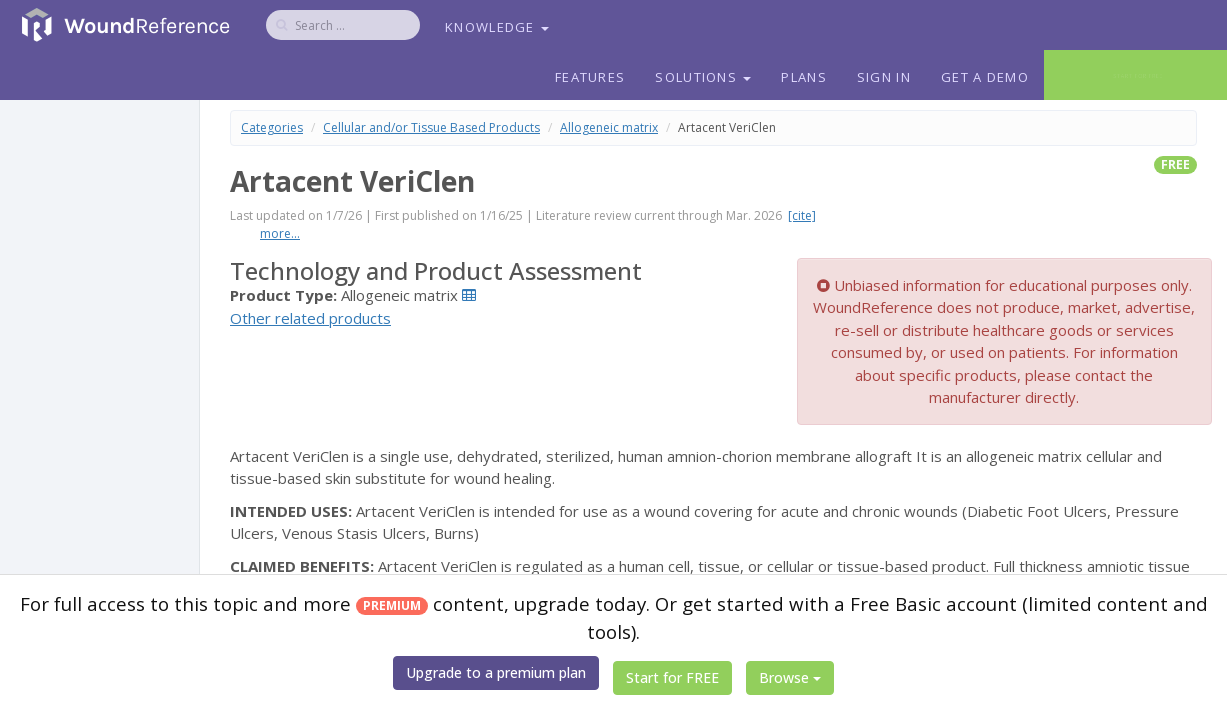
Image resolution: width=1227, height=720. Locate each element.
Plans (804, 77)
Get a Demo (985, 77)
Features (590, 77)
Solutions (703, 77)
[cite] (802, 215)
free (1175, 164)
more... (280, 233)
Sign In (884, 77)
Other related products (310, 318)
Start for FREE (672, 677)
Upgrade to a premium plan (496, 672)
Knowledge (497, 27)
